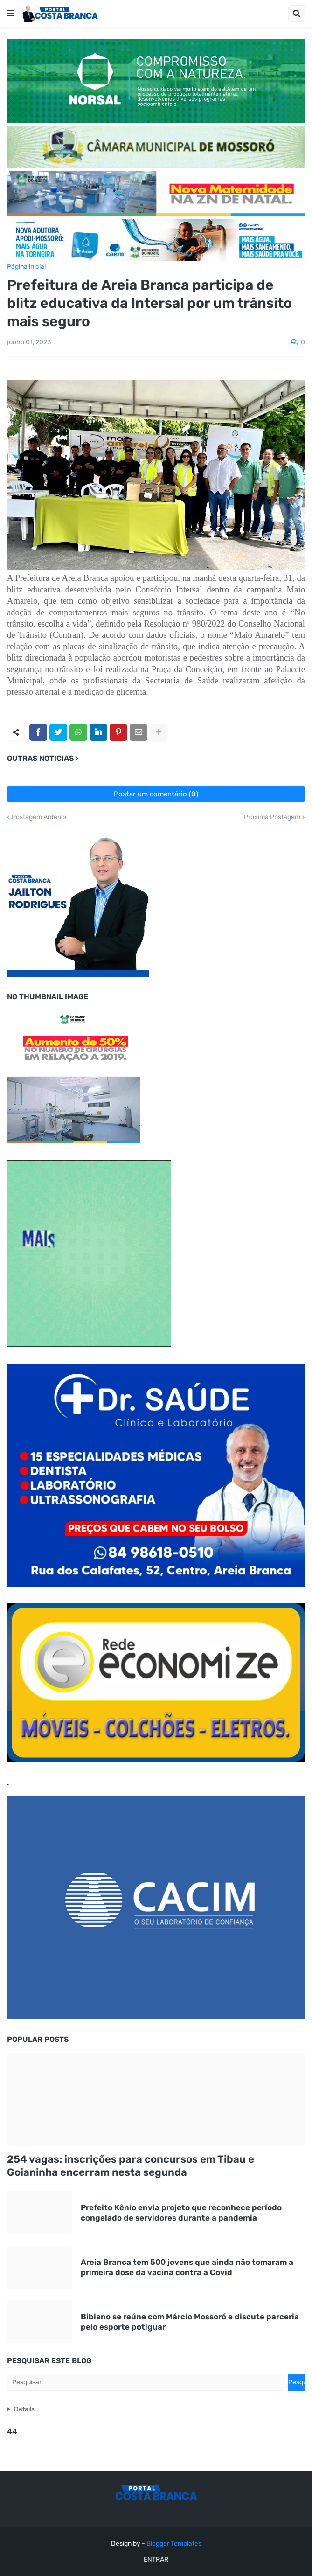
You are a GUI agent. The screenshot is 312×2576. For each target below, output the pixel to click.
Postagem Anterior (39, 817)
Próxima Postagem (272, 817)
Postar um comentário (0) (156, 794)
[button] (10, 13)
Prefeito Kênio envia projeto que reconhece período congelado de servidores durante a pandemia (181, 2212)
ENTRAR (156, 2559)
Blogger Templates (173, 2544)
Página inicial (26, 267)
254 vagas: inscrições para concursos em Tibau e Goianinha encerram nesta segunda (130, 2166)
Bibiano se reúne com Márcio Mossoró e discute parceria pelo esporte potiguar (190, 2322)
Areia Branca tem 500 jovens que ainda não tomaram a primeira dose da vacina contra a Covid (187, 2267)
